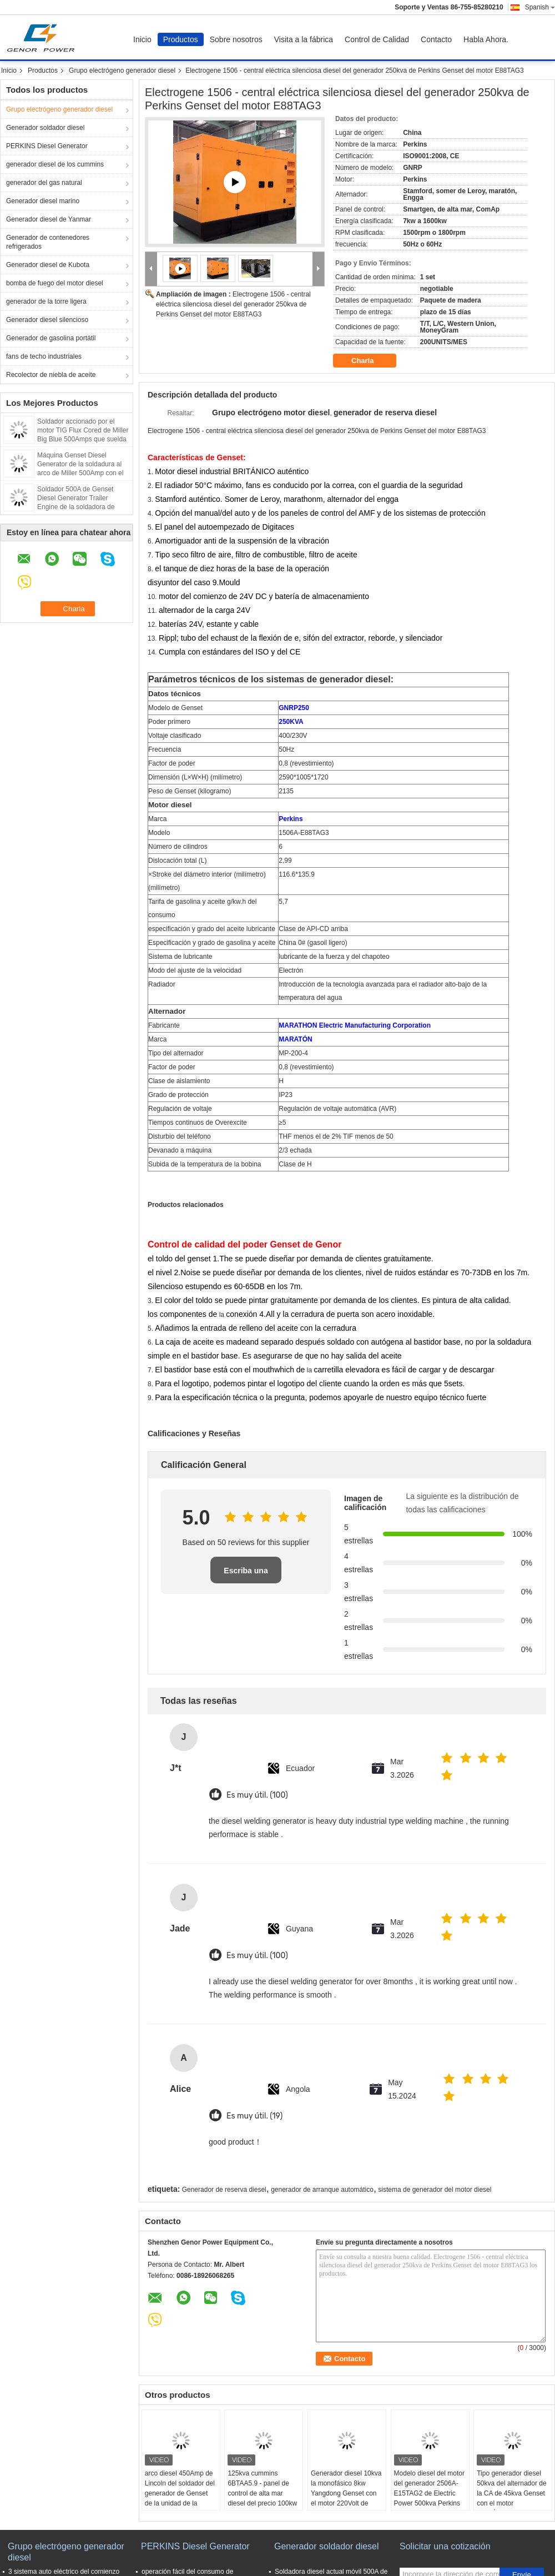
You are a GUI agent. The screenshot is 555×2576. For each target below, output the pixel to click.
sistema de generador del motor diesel (434, 2189)
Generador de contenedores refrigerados (47, 242)
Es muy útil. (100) (257, 1795)
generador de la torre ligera (46, 301)
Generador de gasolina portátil (50, 338)
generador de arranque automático (322, 2189)
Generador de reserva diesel (224, 2189)
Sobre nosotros (236, 39)
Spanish (540, 7)
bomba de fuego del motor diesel (54, 283)
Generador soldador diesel (45, 128)
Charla (370, 360)
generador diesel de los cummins (55, 164)
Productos (180, 39)
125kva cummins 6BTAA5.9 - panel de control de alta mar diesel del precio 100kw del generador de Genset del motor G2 (262, 2498)
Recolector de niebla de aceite (50, 375)
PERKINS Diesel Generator (47, 146)
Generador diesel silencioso (47, 320)
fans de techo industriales (44, 356)
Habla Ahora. (485, 39)
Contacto (436, 39)
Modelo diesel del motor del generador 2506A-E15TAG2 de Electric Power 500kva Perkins (429, 2488)
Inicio (142, 39)
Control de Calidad (377, 39)
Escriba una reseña (246, 1574)
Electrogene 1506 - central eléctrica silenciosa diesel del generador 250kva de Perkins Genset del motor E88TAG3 (233, 304)
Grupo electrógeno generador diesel (122, 70)
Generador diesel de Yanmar (48, 219)
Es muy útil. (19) (254, 2116)
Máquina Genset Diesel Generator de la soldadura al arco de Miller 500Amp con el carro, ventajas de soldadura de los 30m (80, 473)
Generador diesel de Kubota (47, 265)
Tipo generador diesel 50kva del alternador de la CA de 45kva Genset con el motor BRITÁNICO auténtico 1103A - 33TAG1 (511, 2498)
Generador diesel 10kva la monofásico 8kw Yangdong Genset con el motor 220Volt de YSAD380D (346, 2493)
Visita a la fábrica (303, 39)
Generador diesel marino (42, 201)
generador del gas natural (44, 183)
